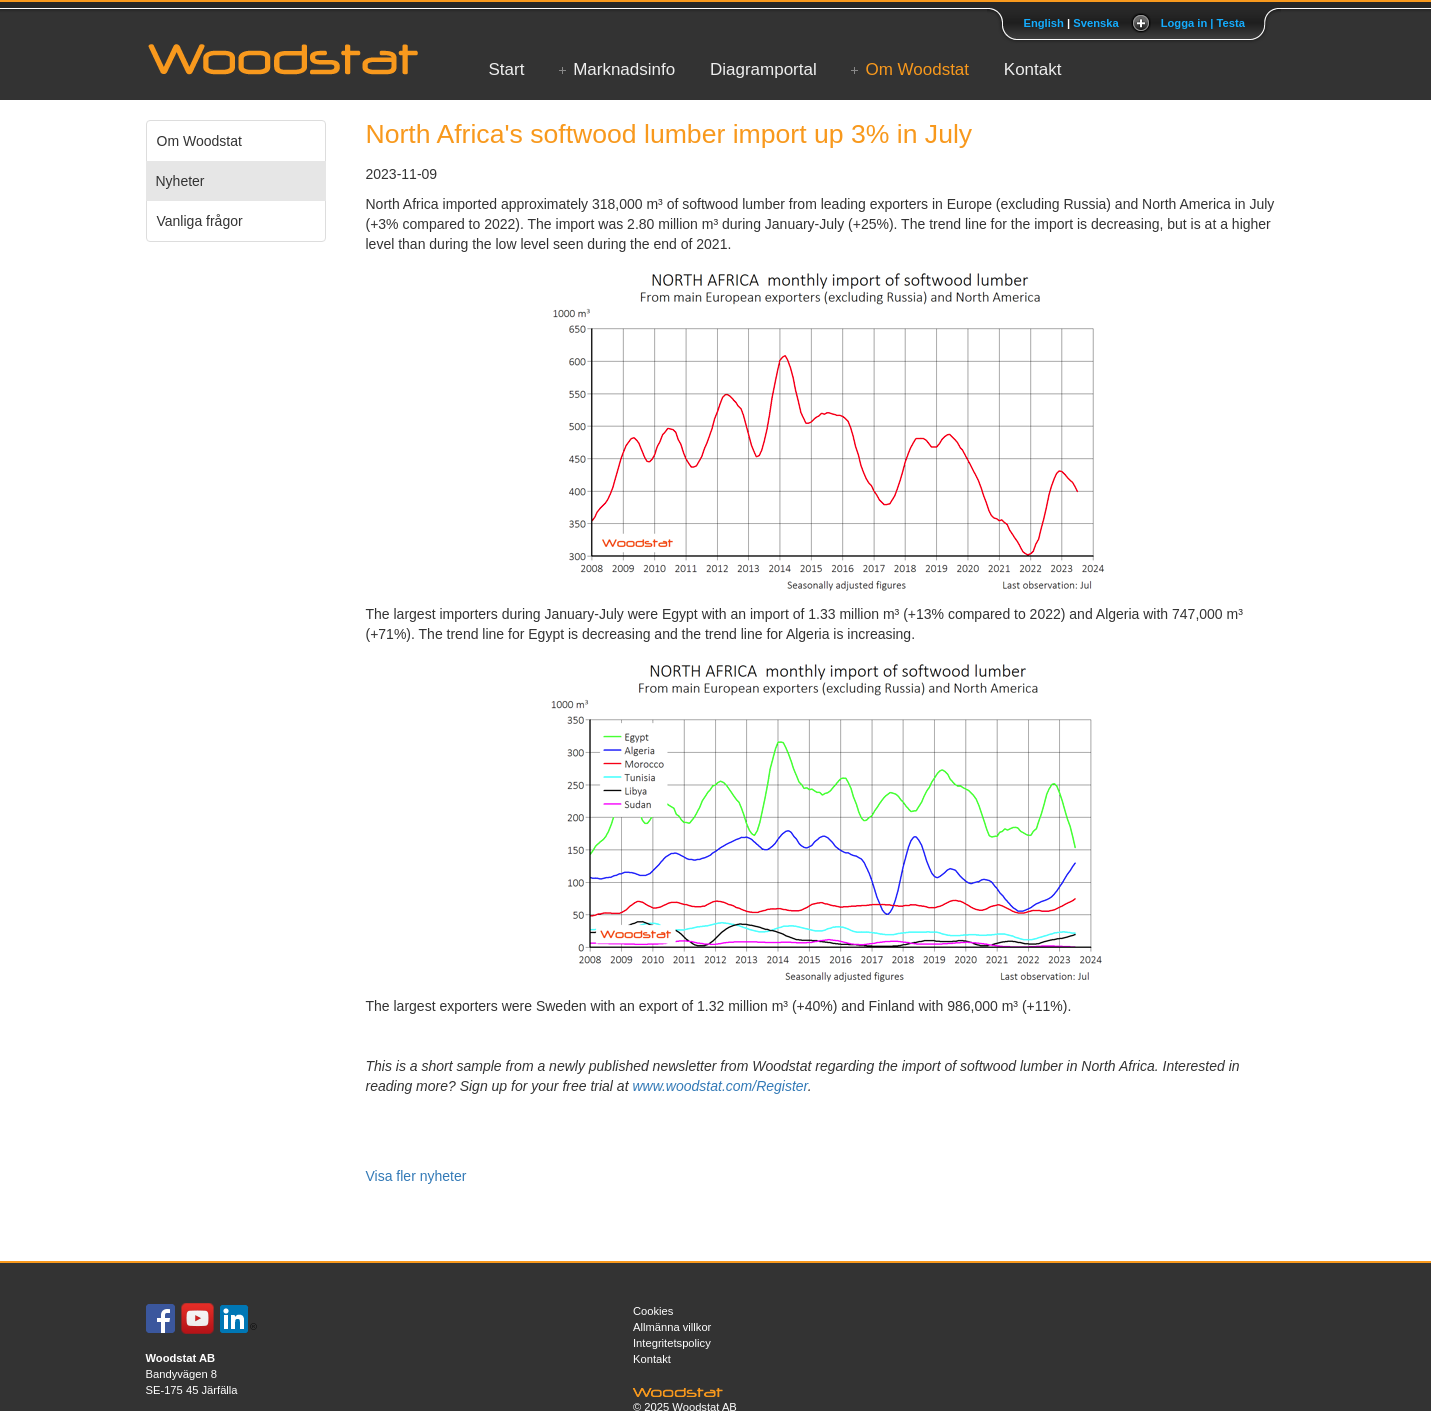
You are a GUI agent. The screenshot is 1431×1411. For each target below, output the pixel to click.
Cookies (653, 1311)
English (1043, 23)
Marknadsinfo (624, 69)
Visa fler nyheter (416, 1176)
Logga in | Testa (1203, 23)
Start (507, 69)
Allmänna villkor (672, 1327)
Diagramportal (763, 69)
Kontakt (1033, 69)
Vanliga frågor (200, 221)
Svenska (1095, 23)
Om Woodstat (917, 69)
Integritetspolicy (672, 1343)
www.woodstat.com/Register (719, 1086)
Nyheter (180, 181)
